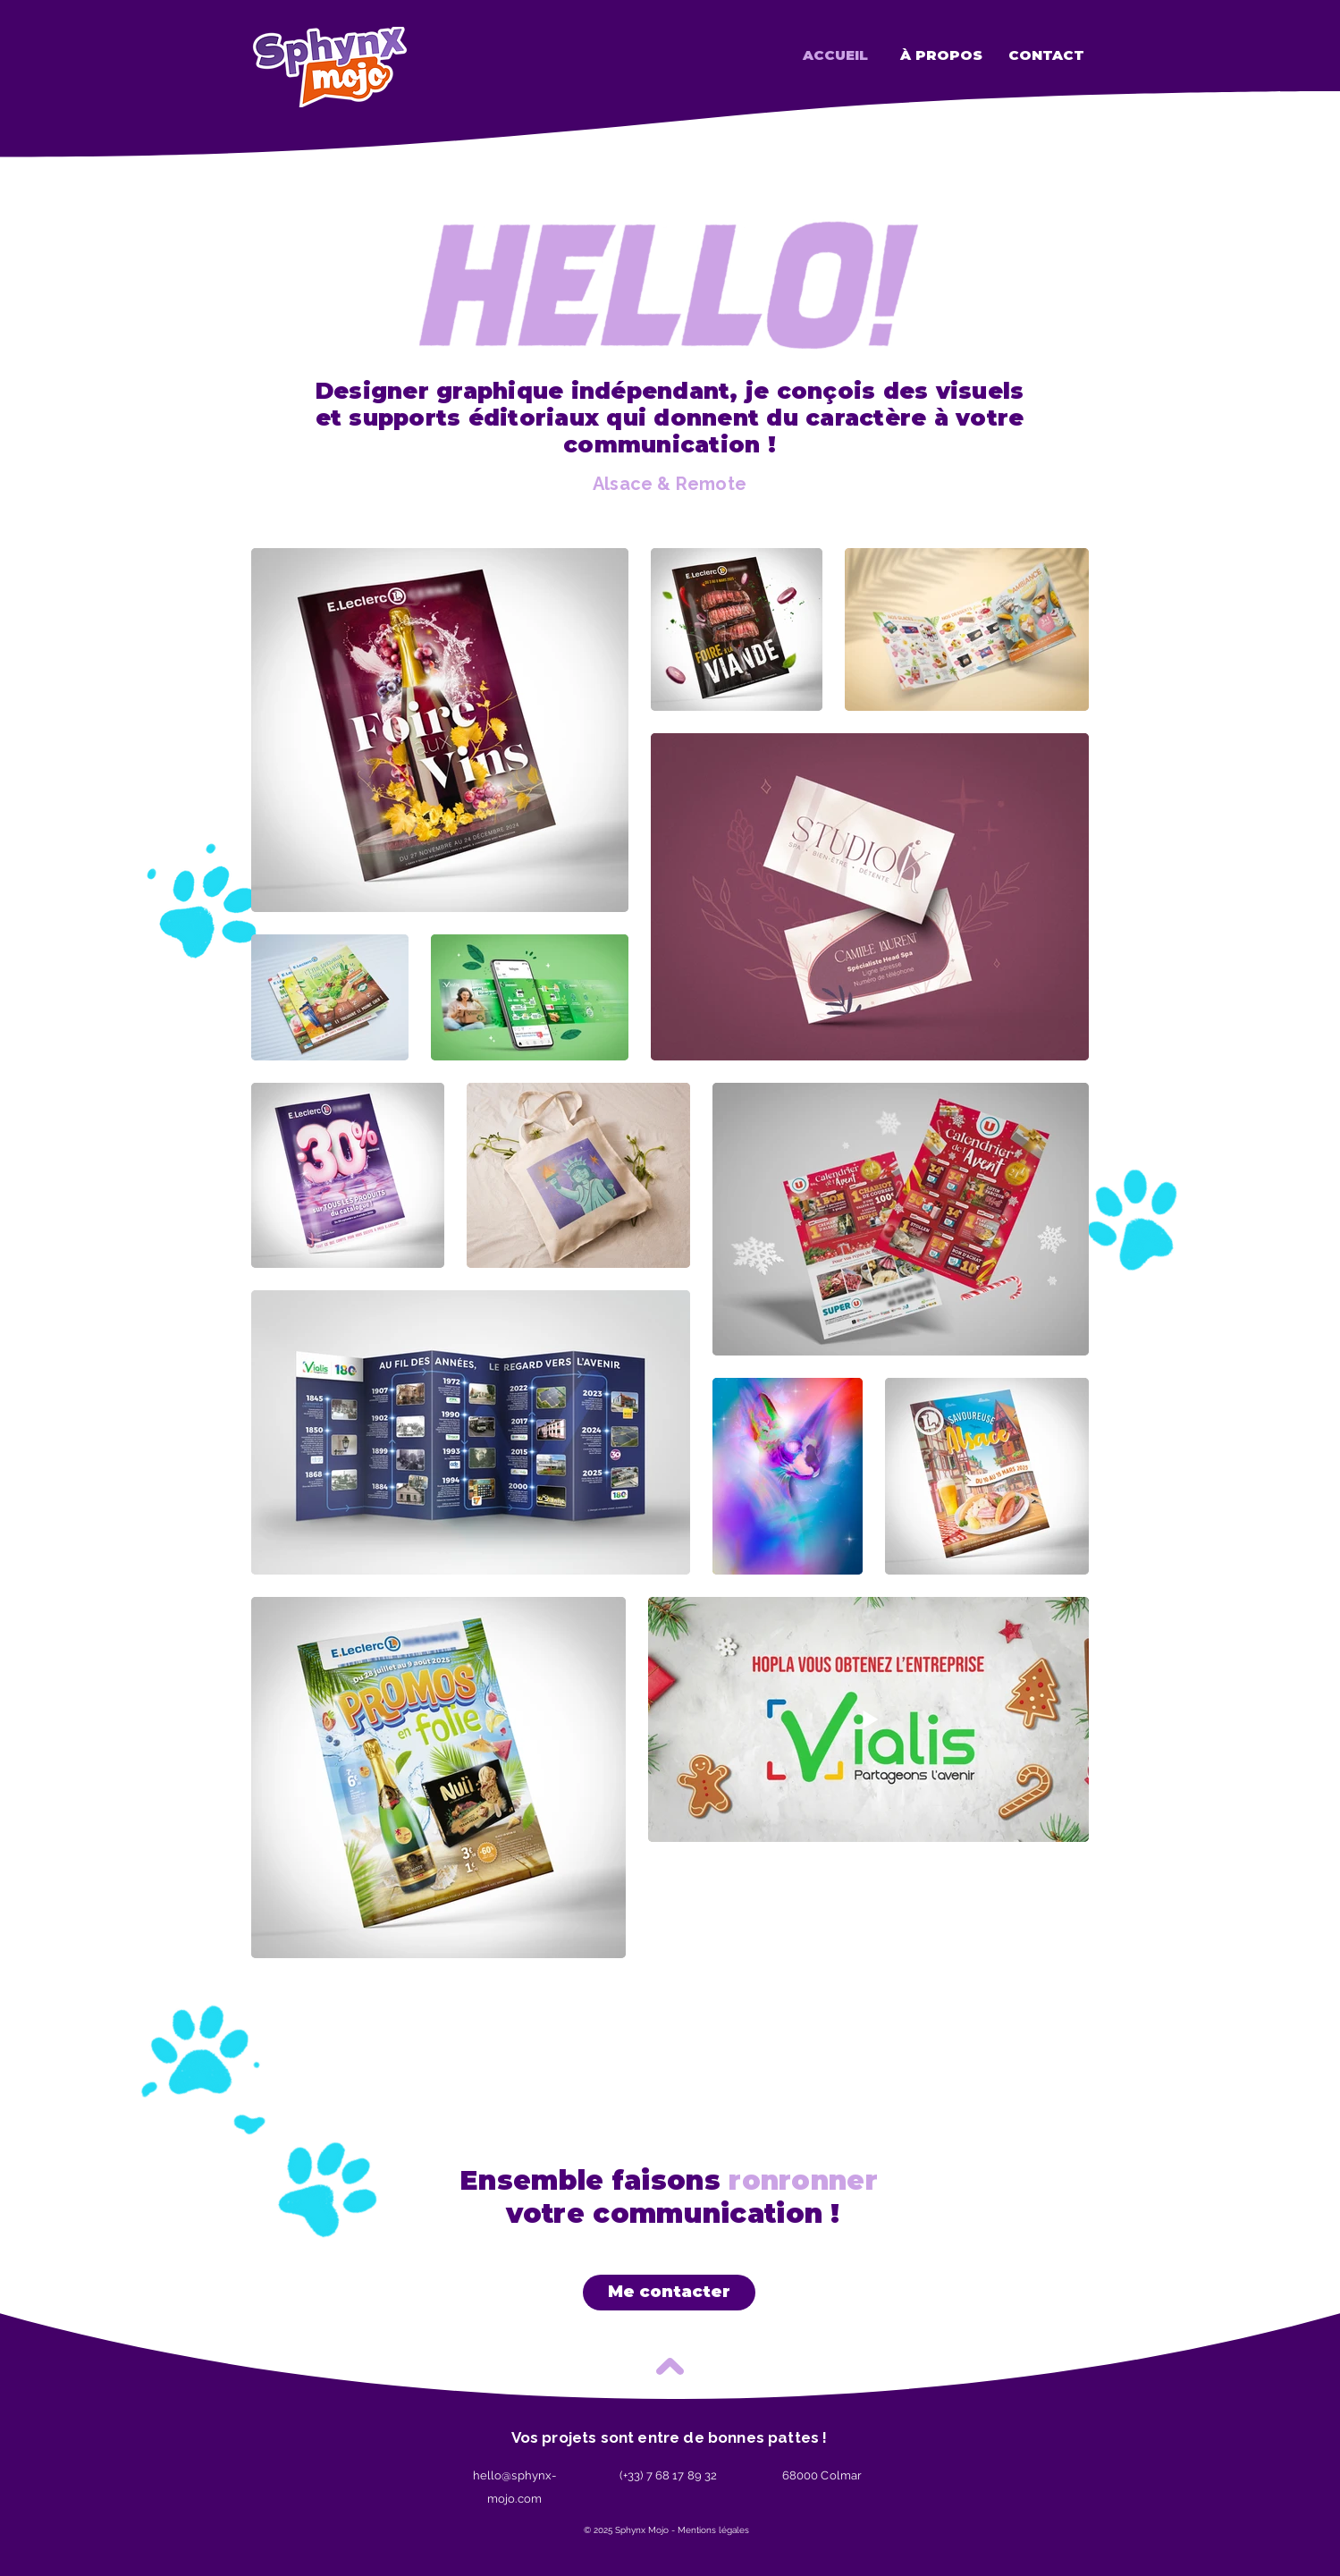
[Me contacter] (669, 2292)
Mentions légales (713, 2530)
